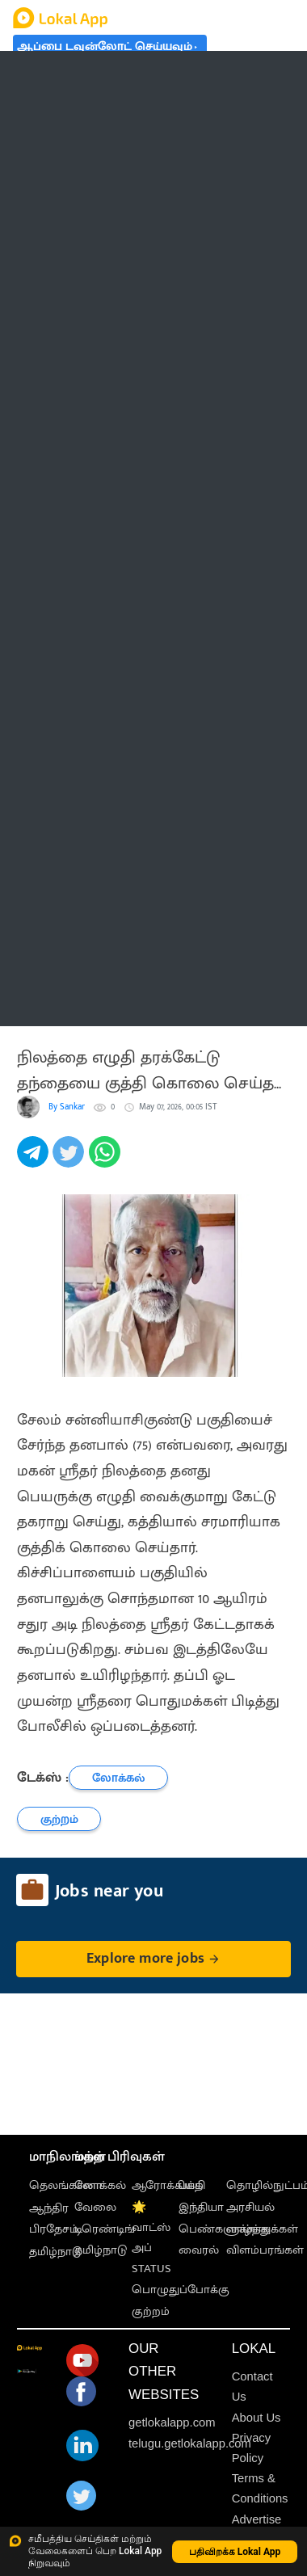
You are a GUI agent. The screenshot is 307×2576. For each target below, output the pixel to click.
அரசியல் (250, 2207)
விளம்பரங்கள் (265, 2250)
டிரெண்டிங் (104, 2229)
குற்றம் (151, 2311)
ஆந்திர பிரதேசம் (53, 2218)
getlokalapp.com (172, 2422)
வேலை (95, 2207)
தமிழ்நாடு (55, 2251)
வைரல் (199, 2250)
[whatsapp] (106, 1160)
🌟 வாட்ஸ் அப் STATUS (151, 2238)
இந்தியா (201, 2207)
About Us (256, 2417)
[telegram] (35, 1160)
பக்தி (192, 2185)
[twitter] (70, 1160)
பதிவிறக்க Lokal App (235, 2551)
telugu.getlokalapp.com (189, 2443)
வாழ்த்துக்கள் (262, 2229)
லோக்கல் (100, 2185)
